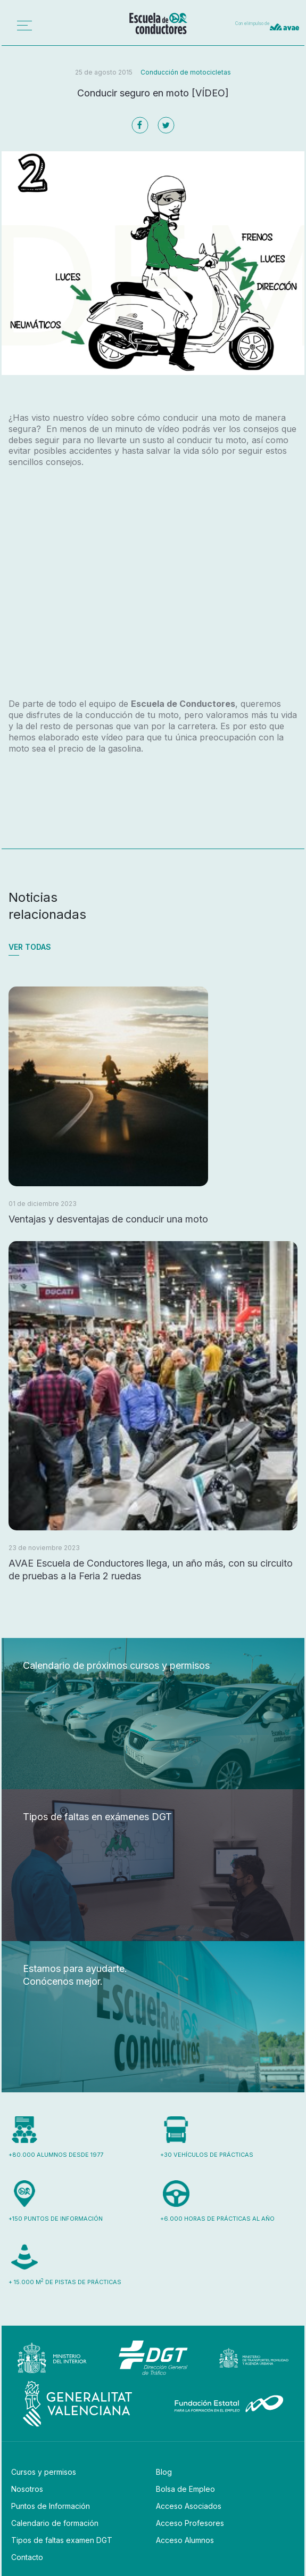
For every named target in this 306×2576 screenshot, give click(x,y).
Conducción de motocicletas (185, 72)
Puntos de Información (50, 2505)
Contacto (27, 2557)
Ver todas (30, 946)
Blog (164, 2471)
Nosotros (27, 2488)
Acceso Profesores (190, 2523)
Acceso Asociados (188, 2505)
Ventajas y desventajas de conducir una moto (108, 1219)
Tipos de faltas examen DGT (61, 2540)
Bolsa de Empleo (185, 2488)
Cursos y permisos (43, 2471)
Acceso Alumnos (185, 2540)
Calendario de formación (54, 2523)
